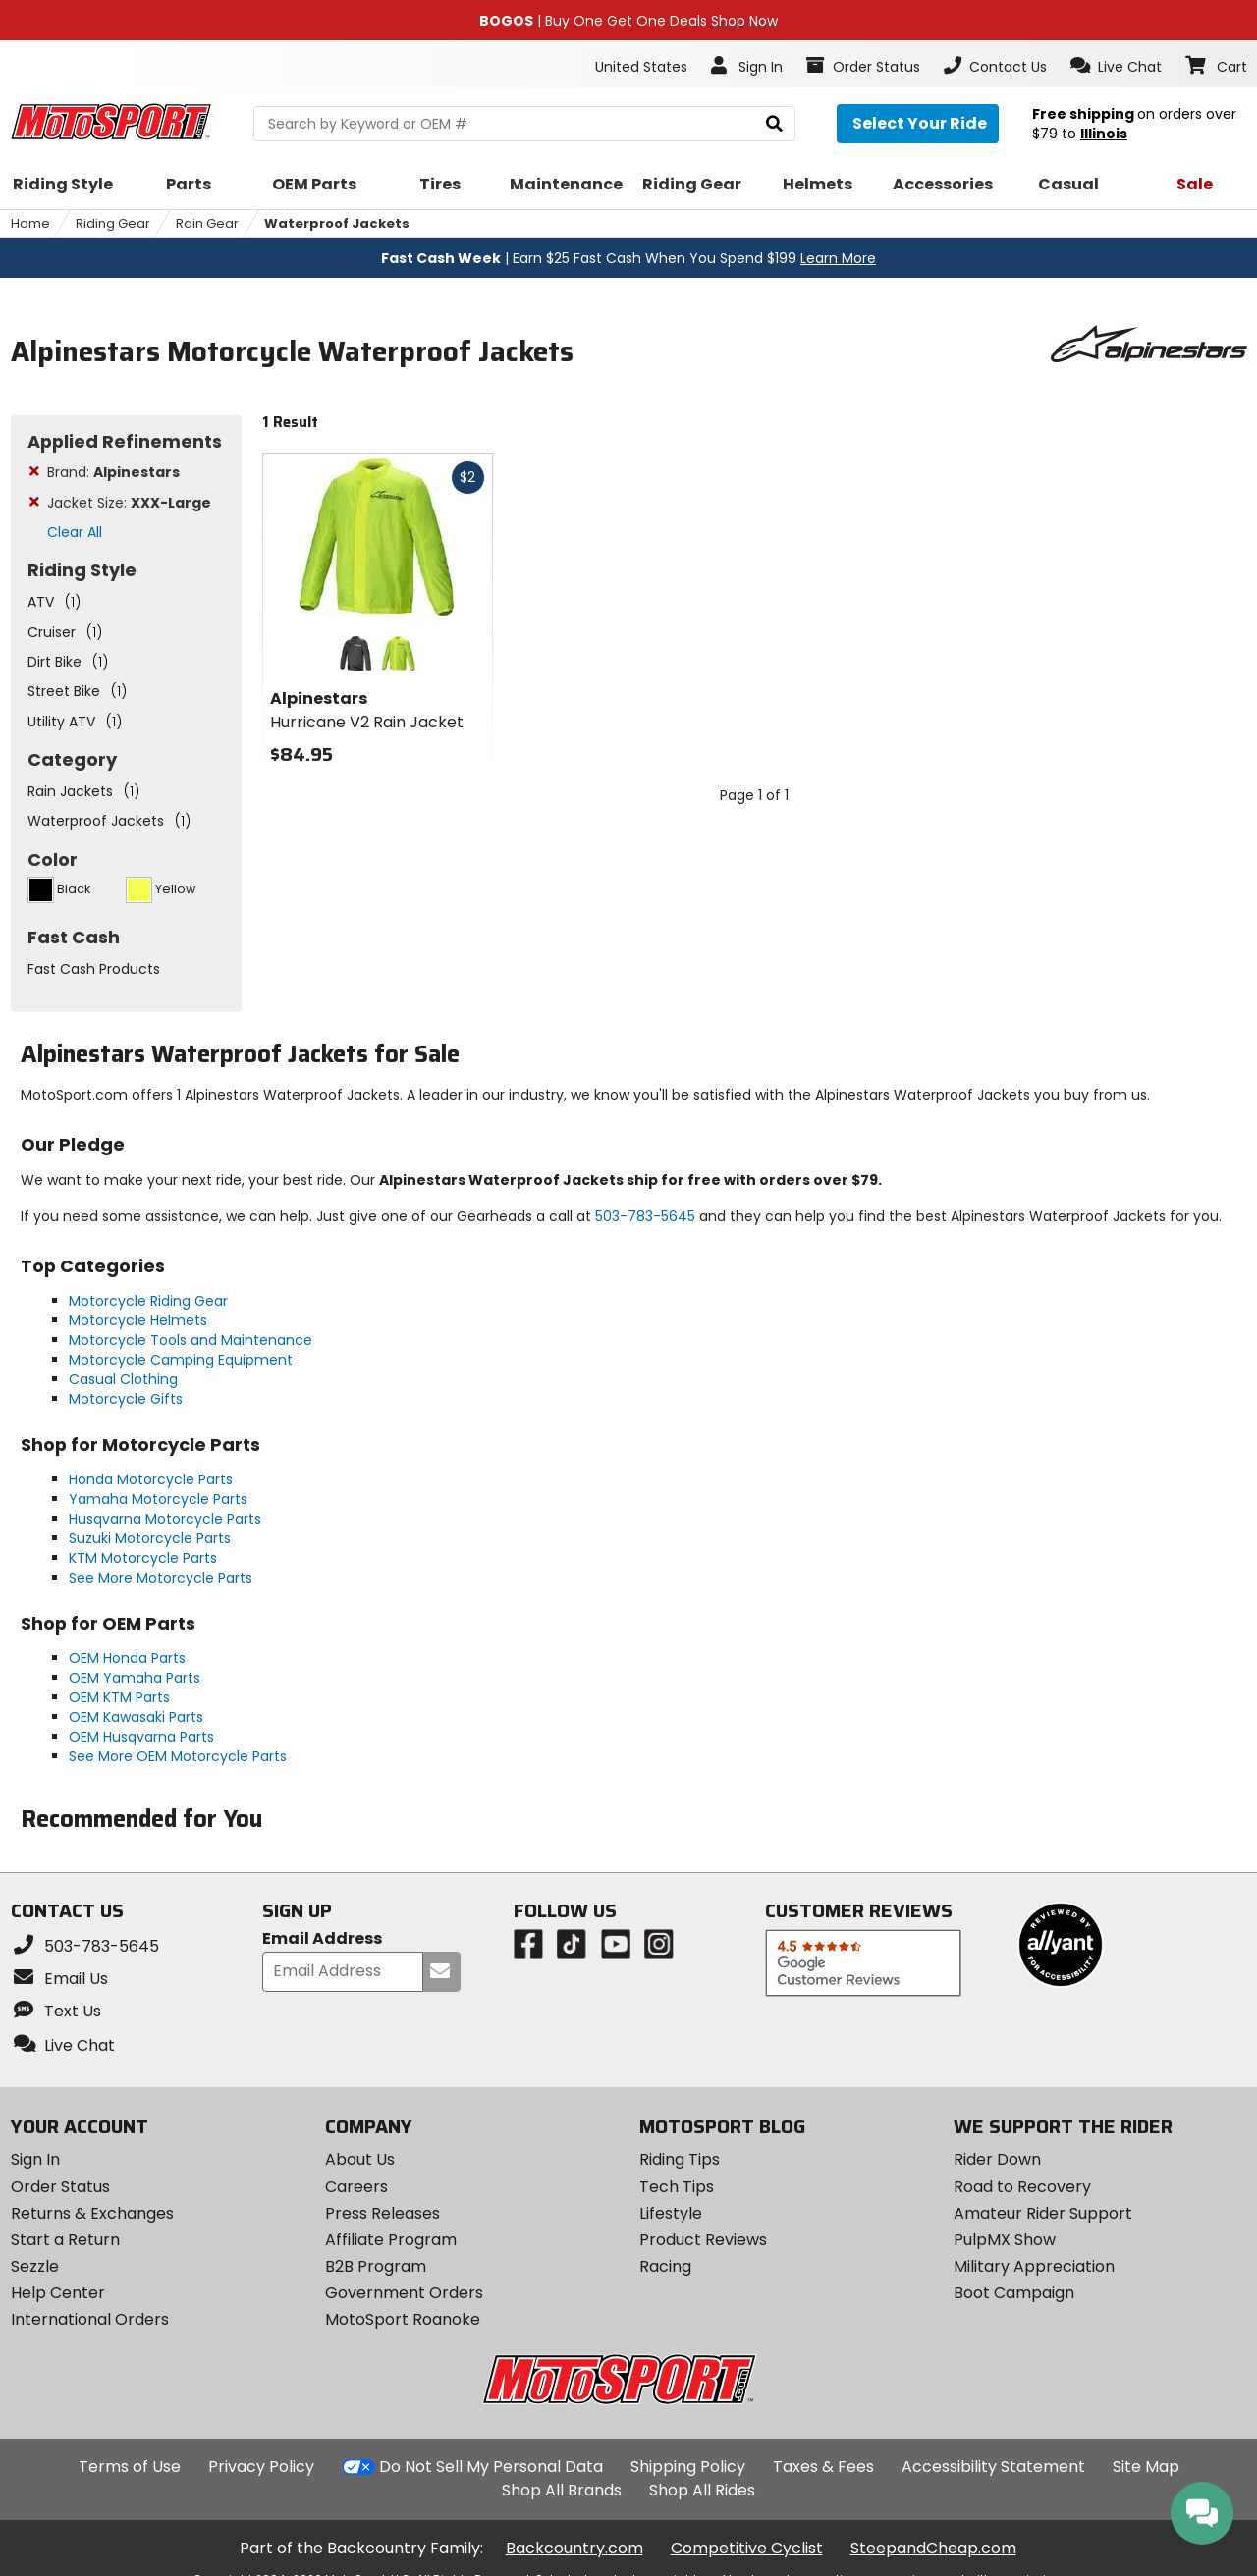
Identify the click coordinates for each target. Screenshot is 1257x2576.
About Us (360, 2159)
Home (30, 223)
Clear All (74, 532)
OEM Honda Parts (127, 1658)
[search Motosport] (524, 123)
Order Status (60, 2186)
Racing (665, 2266)
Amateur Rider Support (1043, 2213)
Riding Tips (679, 2159)
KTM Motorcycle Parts (143, 1558)
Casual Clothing (123, 1379)
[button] (1116, 65)
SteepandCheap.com (933, 2548)
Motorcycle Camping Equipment (181, 1359)
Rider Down (997, 2159)
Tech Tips (676, 2186)
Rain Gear (207, 223)
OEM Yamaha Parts (134, 1678)
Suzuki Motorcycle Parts (150, 1538)
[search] (774, 124)
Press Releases (382, 2213)
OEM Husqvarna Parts (141, 1736)
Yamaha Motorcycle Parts (158, 1499)
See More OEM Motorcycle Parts (178, 1756)
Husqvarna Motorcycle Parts (165, 1519)
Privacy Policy (261, 2466)
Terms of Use (130, 2466)
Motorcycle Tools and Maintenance (190, 1340)
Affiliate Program (391, 2239)
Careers (356, 2186)
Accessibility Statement (993, 2466)
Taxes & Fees (823, 2466)
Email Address (322, 1939)
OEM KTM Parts (119, 1697)
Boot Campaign (1014, 2292)
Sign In (35, 2159)
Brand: (113, 472)
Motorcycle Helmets (138, 1320)
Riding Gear (113, 223)
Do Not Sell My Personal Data (491, 2467)
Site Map (1146, 2466)
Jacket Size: (129, 502)
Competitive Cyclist (747, 2548)
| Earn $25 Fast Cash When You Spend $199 (628, 258)
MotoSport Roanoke (402, 2319)
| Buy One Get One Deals (628, 20)
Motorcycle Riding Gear (148, 1301)
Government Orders (404, 2292)
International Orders (90, 2319)
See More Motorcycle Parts (160, 1577)
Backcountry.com (574, 2548)
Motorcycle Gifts (126, 1399)
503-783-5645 (645, 1216)
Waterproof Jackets (337, 223)
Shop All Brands (562, 2490)
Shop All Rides (702, 2490)
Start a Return (65, 2239)
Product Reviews (703, 2239)
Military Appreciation (1034, 2266)
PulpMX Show (1005, 2239)
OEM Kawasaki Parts (136, 1717)
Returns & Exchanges (92, 2213)
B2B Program (375, 2266)
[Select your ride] (918, 123)
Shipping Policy (687, 2466)
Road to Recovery (1022, 2186)
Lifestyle (670, 2213)
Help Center (58, 2292)
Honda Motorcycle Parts (151, 1479)
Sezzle (35, 2266)
